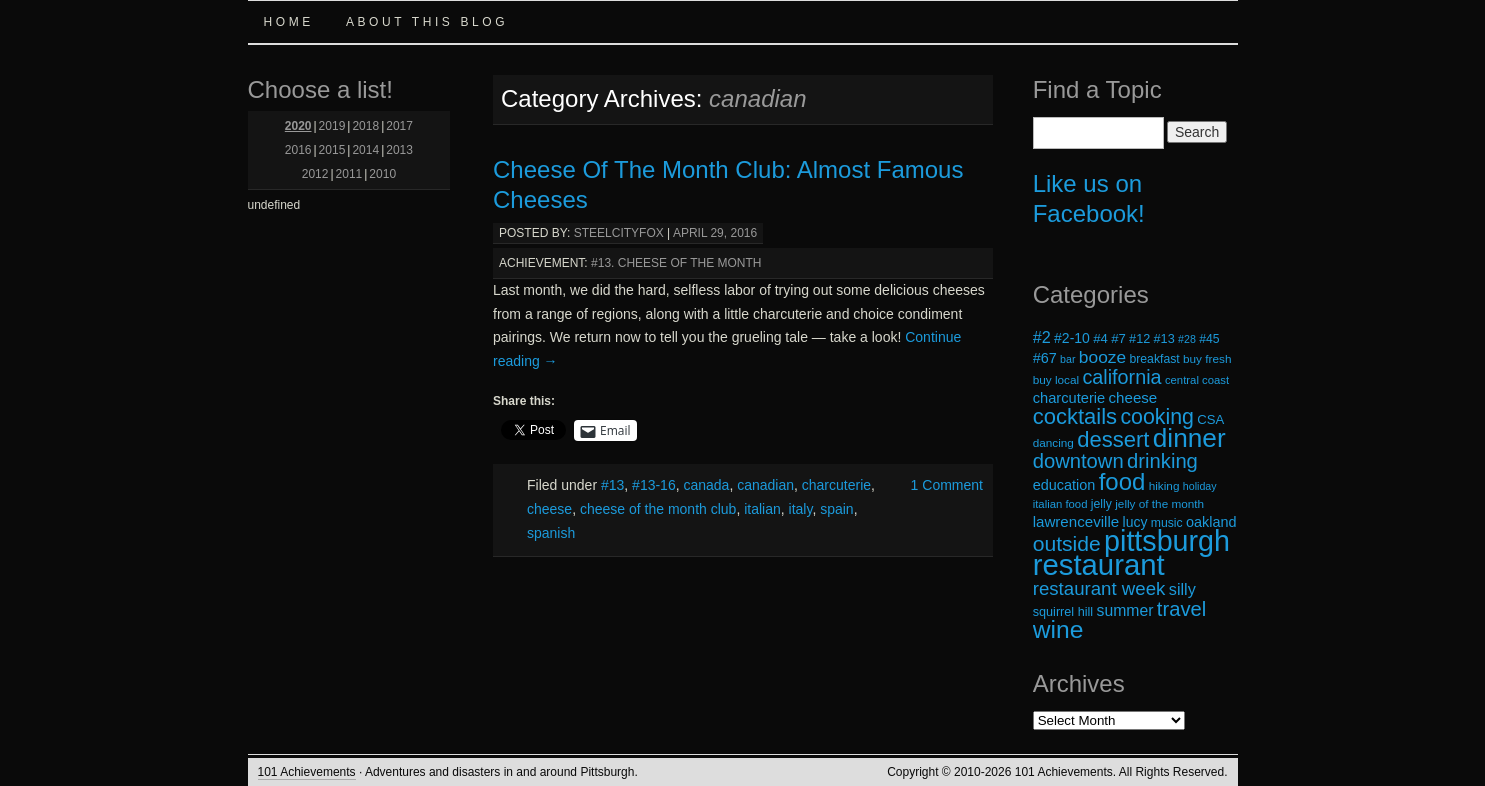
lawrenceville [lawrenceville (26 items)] (1076, 521)
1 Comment (947, 485)
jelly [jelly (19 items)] (1101, 504)
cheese (549, 509)
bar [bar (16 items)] (1067, 359)
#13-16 (654, 485)
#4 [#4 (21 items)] (1100, 338)
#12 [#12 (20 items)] (1139, 339)
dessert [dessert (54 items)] (1113, 439)
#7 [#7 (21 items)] (1118, 338)
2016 (298, 150)
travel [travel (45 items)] (1181, 609)
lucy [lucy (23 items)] (1135, 522)
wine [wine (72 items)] (1058, 629)
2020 (298, 126)
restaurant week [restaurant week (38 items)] (1099, 588)
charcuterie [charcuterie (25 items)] (1069, 398)
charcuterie (836, 485)
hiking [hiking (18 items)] (1164, 485)
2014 (365, 150)
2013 (399, 150)
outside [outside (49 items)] (1067, 543)
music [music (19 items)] (1167, 523)
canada (706, 485)
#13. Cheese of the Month (676, 263)
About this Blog (427, 22)
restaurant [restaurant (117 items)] (1099, 564)
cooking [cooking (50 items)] (1157, 417)
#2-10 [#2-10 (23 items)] (1072, 338)
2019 (332, 126)
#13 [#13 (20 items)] (1164, 339)
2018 (365, 126)
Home (289, 22)
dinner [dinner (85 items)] (1189, 438)
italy (801, 509)
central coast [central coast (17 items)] (1197, 380)
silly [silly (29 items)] (1182, 589)
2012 (315, 174)
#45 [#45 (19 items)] (1209, 339)
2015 (332, 150)
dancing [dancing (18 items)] (1053, 442)
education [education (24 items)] (1064, 485)
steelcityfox (619, 233)
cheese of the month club (658, 509)
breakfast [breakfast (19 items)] (1154, 359)
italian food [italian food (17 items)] (1060, 504)
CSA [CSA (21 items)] (1210, 419)
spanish (551, 533)
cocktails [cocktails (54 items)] (1075, 416)
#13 (612, 485)
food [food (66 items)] (1122, 481)
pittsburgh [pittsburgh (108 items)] (1167, 541)
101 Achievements (307, 772)
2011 (349, 174)
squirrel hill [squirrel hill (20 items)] (1063, 612)
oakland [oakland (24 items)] (1211, 522)
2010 (382, 174)
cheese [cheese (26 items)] (1133, 397)
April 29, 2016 (715, 233)
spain (836, 509)
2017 (399, 126)
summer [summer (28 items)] (1125, 610)
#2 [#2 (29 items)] (1042, 337)
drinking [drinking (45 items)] (1162, 461)
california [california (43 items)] (1121, 377)
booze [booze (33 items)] (1102, 357)
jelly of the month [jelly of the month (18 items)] (1159, 503)
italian (762, 509)
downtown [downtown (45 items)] (1078, 461)
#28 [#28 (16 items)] (1187, 339)
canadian (765, 485)
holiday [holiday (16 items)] (1200, 486)
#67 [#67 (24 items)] (1045, 358)
